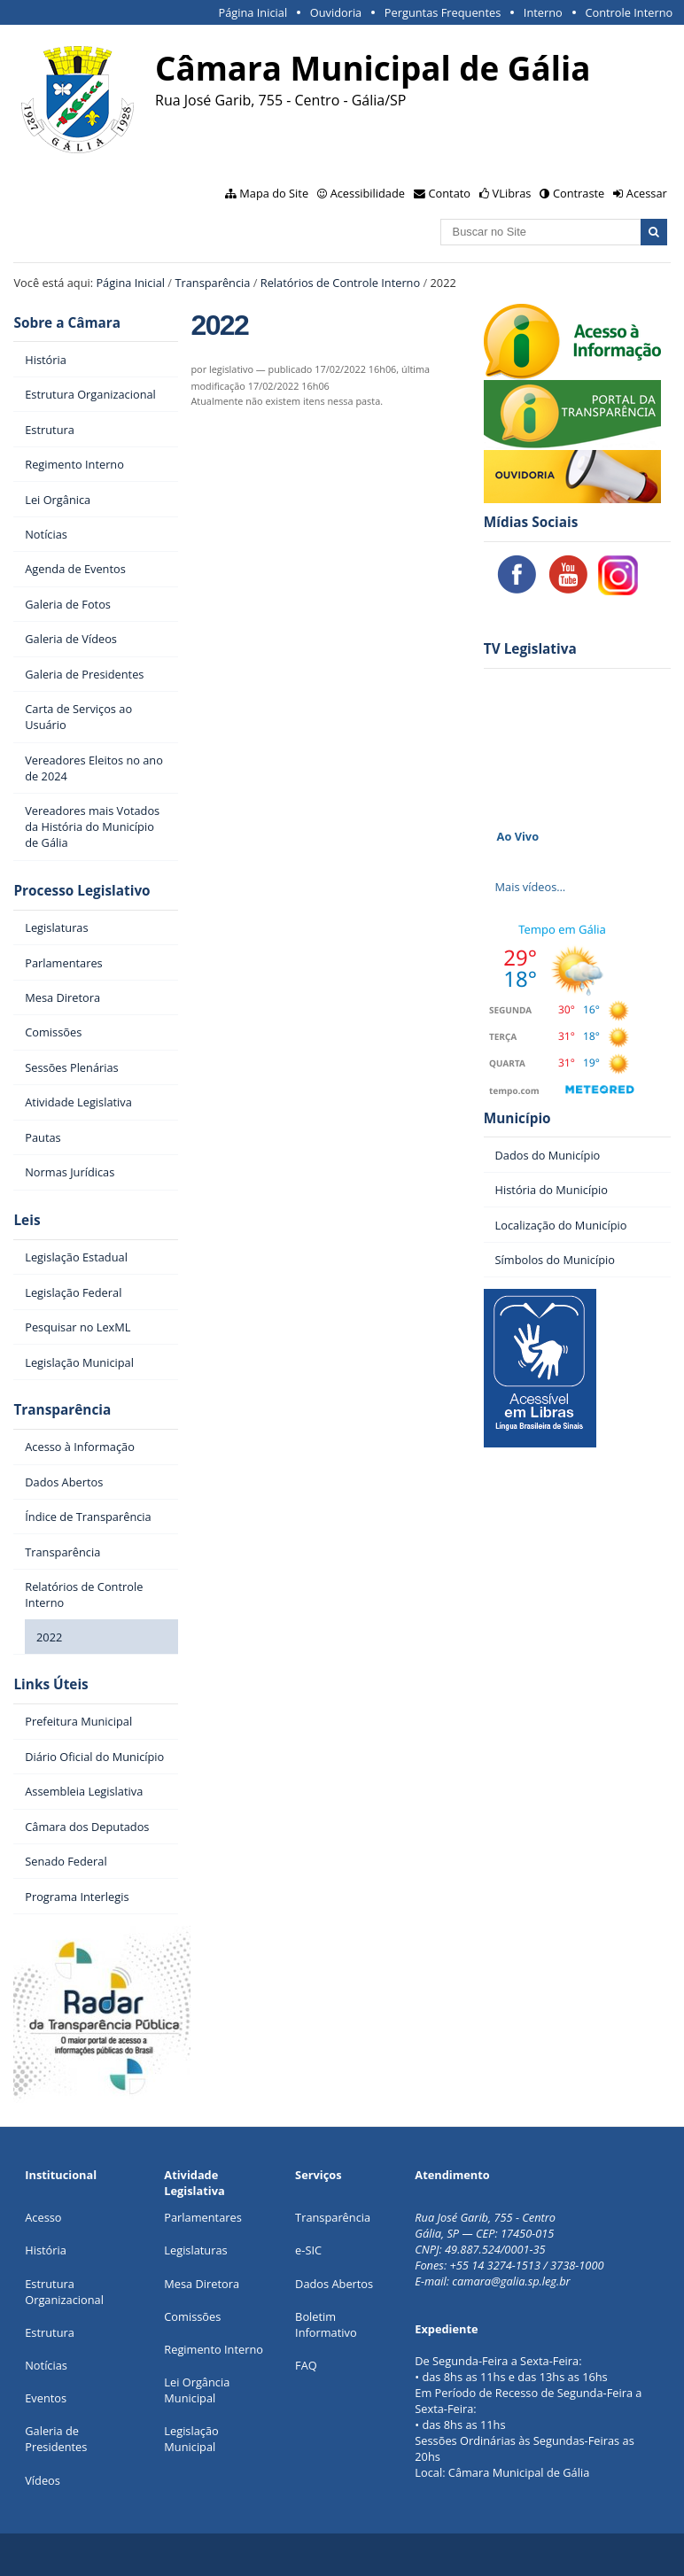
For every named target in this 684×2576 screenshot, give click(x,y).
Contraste (578, 193)
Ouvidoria (336, 12)
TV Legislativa (530, 649)
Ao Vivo (518, 836)
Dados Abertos (334, 2284)
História (45, 2250)
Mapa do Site (273, 193)
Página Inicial (252, 12)
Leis (26, 1220)
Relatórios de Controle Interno (340, 283)
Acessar (646, 193)
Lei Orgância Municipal (196, 2390)
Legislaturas (195, 2250)
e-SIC (308, 2250)
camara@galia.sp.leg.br (511, 2281)
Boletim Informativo (326, 2324)
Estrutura (49, 2332)
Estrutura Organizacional (64, 2292)
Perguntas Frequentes (443, 12)
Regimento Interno (213, 2349)
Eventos (45, 2398)
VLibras (512, 193)
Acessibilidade (367, 193)
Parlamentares (202, 2217)
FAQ (306, 2365)
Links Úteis (50, 1684)
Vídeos (42, 2480)
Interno (543, 12)
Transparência (212, 283)
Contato (450, 193)
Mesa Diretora (201, 2284)
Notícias (46, 2365)
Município (517, 1118)
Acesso (43, 2217)
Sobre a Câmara (66, 323)
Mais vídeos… (530, 887)
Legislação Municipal (191, 2439)
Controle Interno (628, 12)
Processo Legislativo (81, 890)
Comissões (192, 2316)
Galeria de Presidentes (56, 2439)
